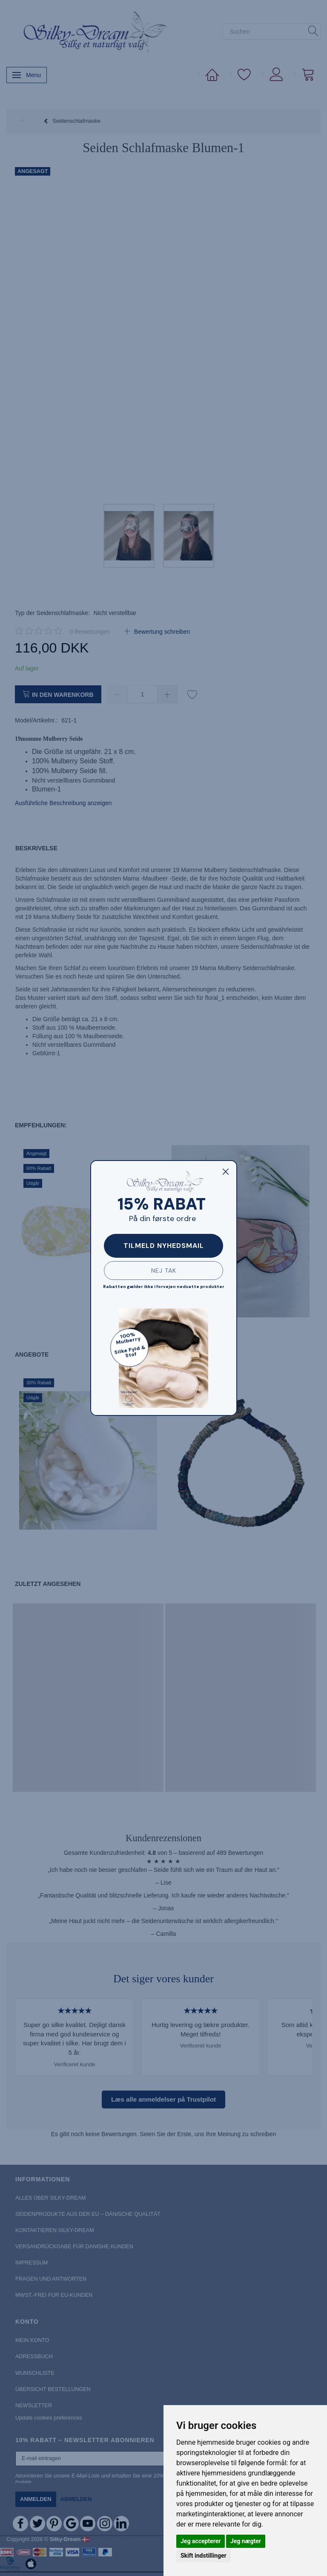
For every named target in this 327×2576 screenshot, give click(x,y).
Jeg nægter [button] (245, 2541)
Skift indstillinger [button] (204, 2555)
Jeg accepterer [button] (201, 2541)
